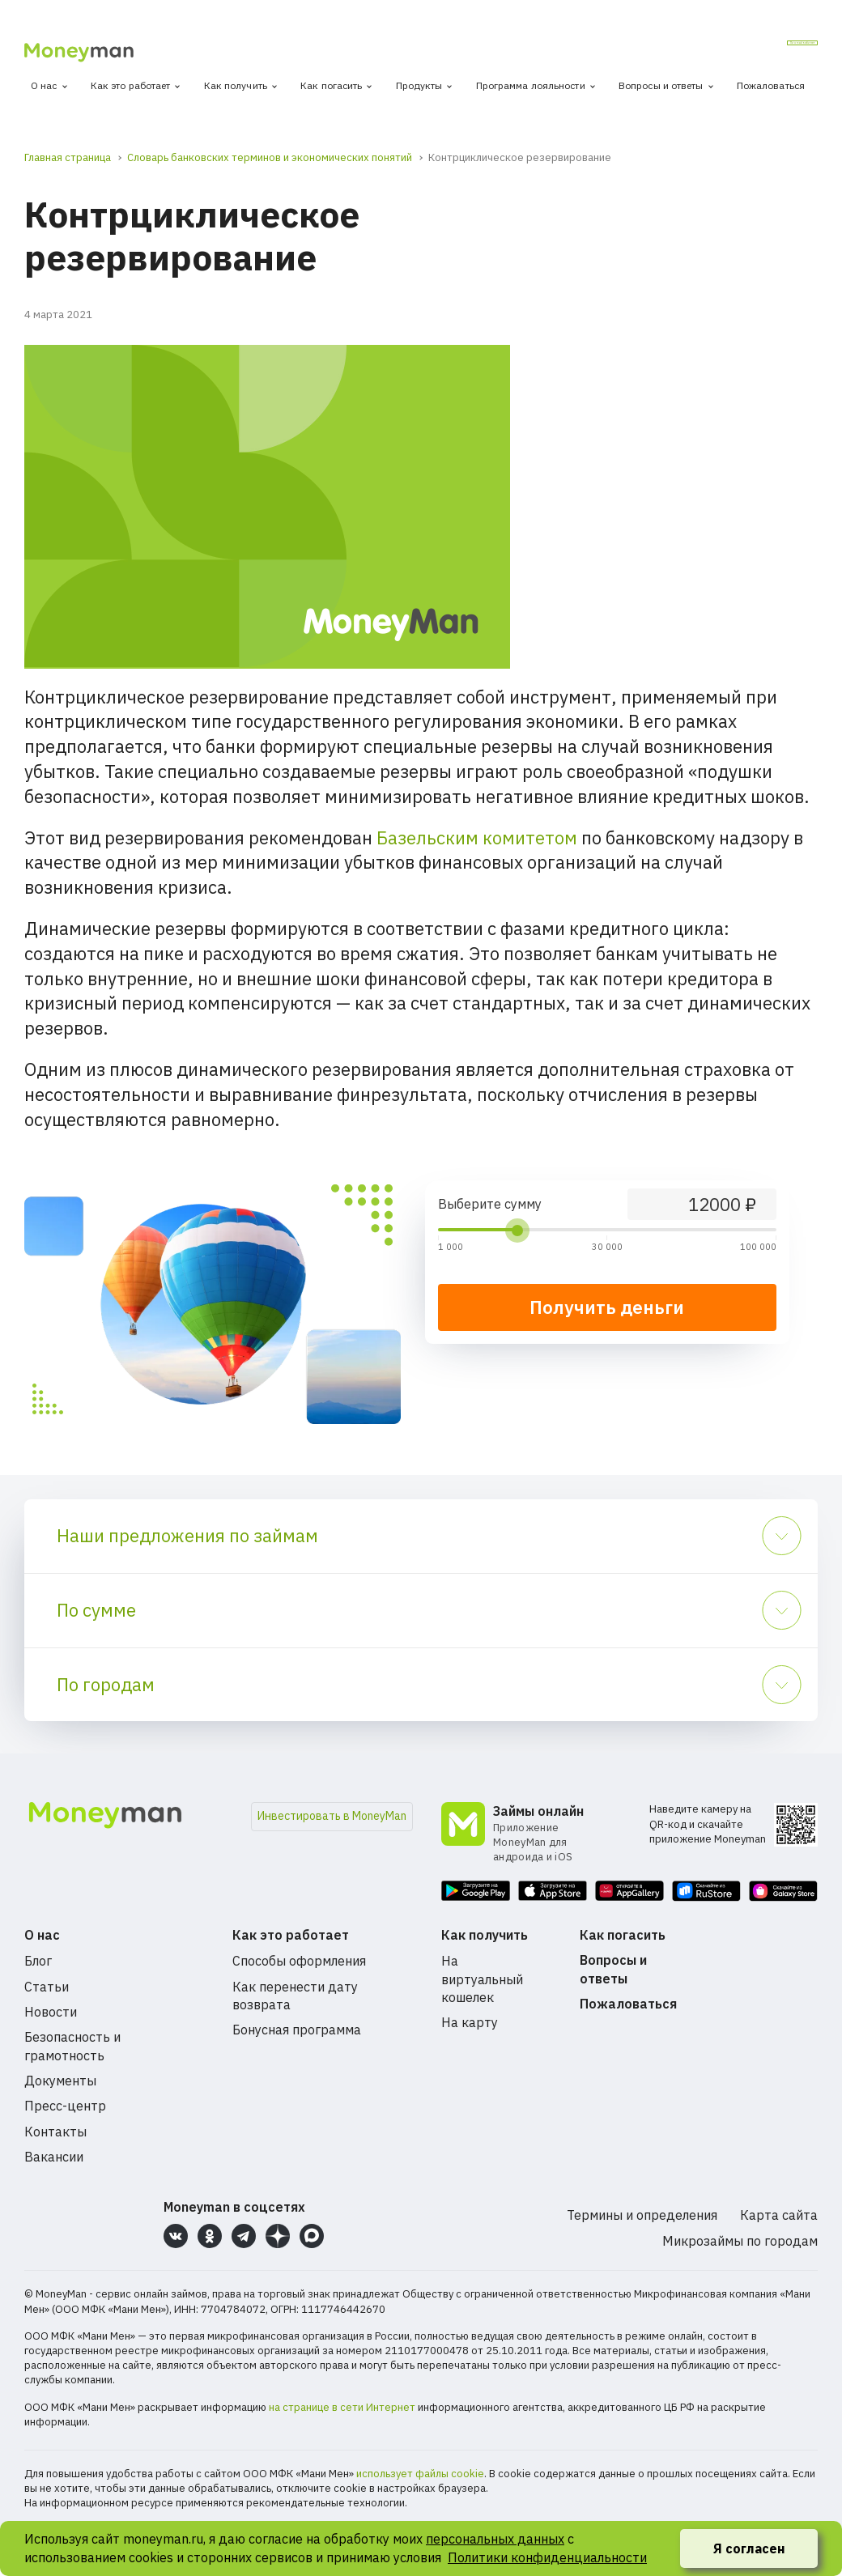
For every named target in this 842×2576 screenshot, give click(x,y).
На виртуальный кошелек (482, 1979)
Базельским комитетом (476, 837)
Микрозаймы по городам (740, 2241)
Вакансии (53, 2157)
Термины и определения (642, 2215)
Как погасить (331, 85)
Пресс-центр (65, 2106)
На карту (469, 2022)
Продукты (419, 85)
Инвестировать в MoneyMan (331, 1816)
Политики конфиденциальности (547, 2557)
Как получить (235, 85)
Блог (38, 1961)
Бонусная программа (296, 2029)
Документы (60, 2080)
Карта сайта (779, 2215)
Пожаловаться (771, 85)
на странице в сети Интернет (342, 2407)
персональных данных (495, 2539)
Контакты (55, 2131)
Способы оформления (299, 1961)
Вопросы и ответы (661, 85)
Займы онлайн (538, 1811)
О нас (44, 85)
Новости (50, 2012)
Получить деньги (606, 1307)
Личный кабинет (754, 48)
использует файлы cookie (420, 2473)
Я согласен (749, 2548)
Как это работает (131, 85)
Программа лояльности (530, 85)
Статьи (46, 1987)
